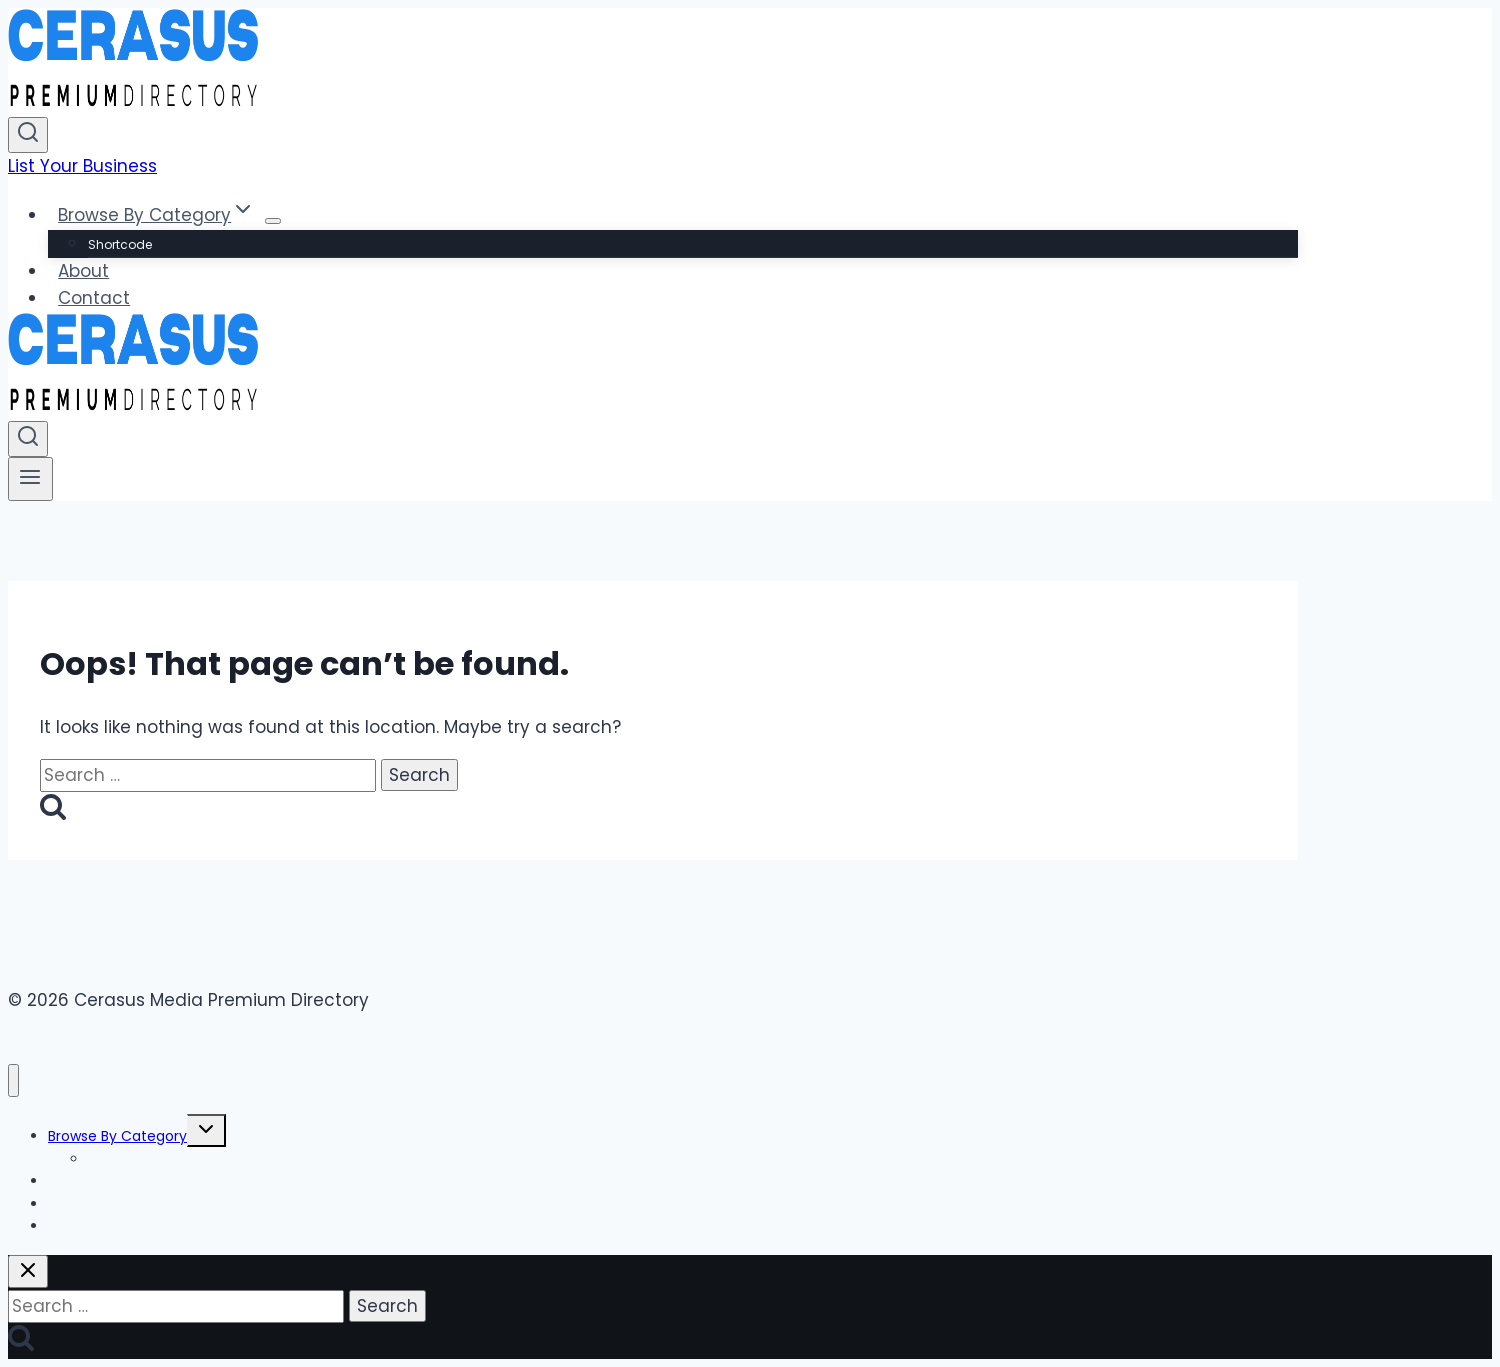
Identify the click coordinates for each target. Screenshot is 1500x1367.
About (83, 271)
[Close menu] (13, 1080)
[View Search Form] (28, 135)
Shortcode (120, 244)
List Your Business (82, 166)
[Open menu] (30, 479)
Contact (94, 298)
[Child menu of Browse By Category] (273, 221)
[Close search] (28, 1271)
